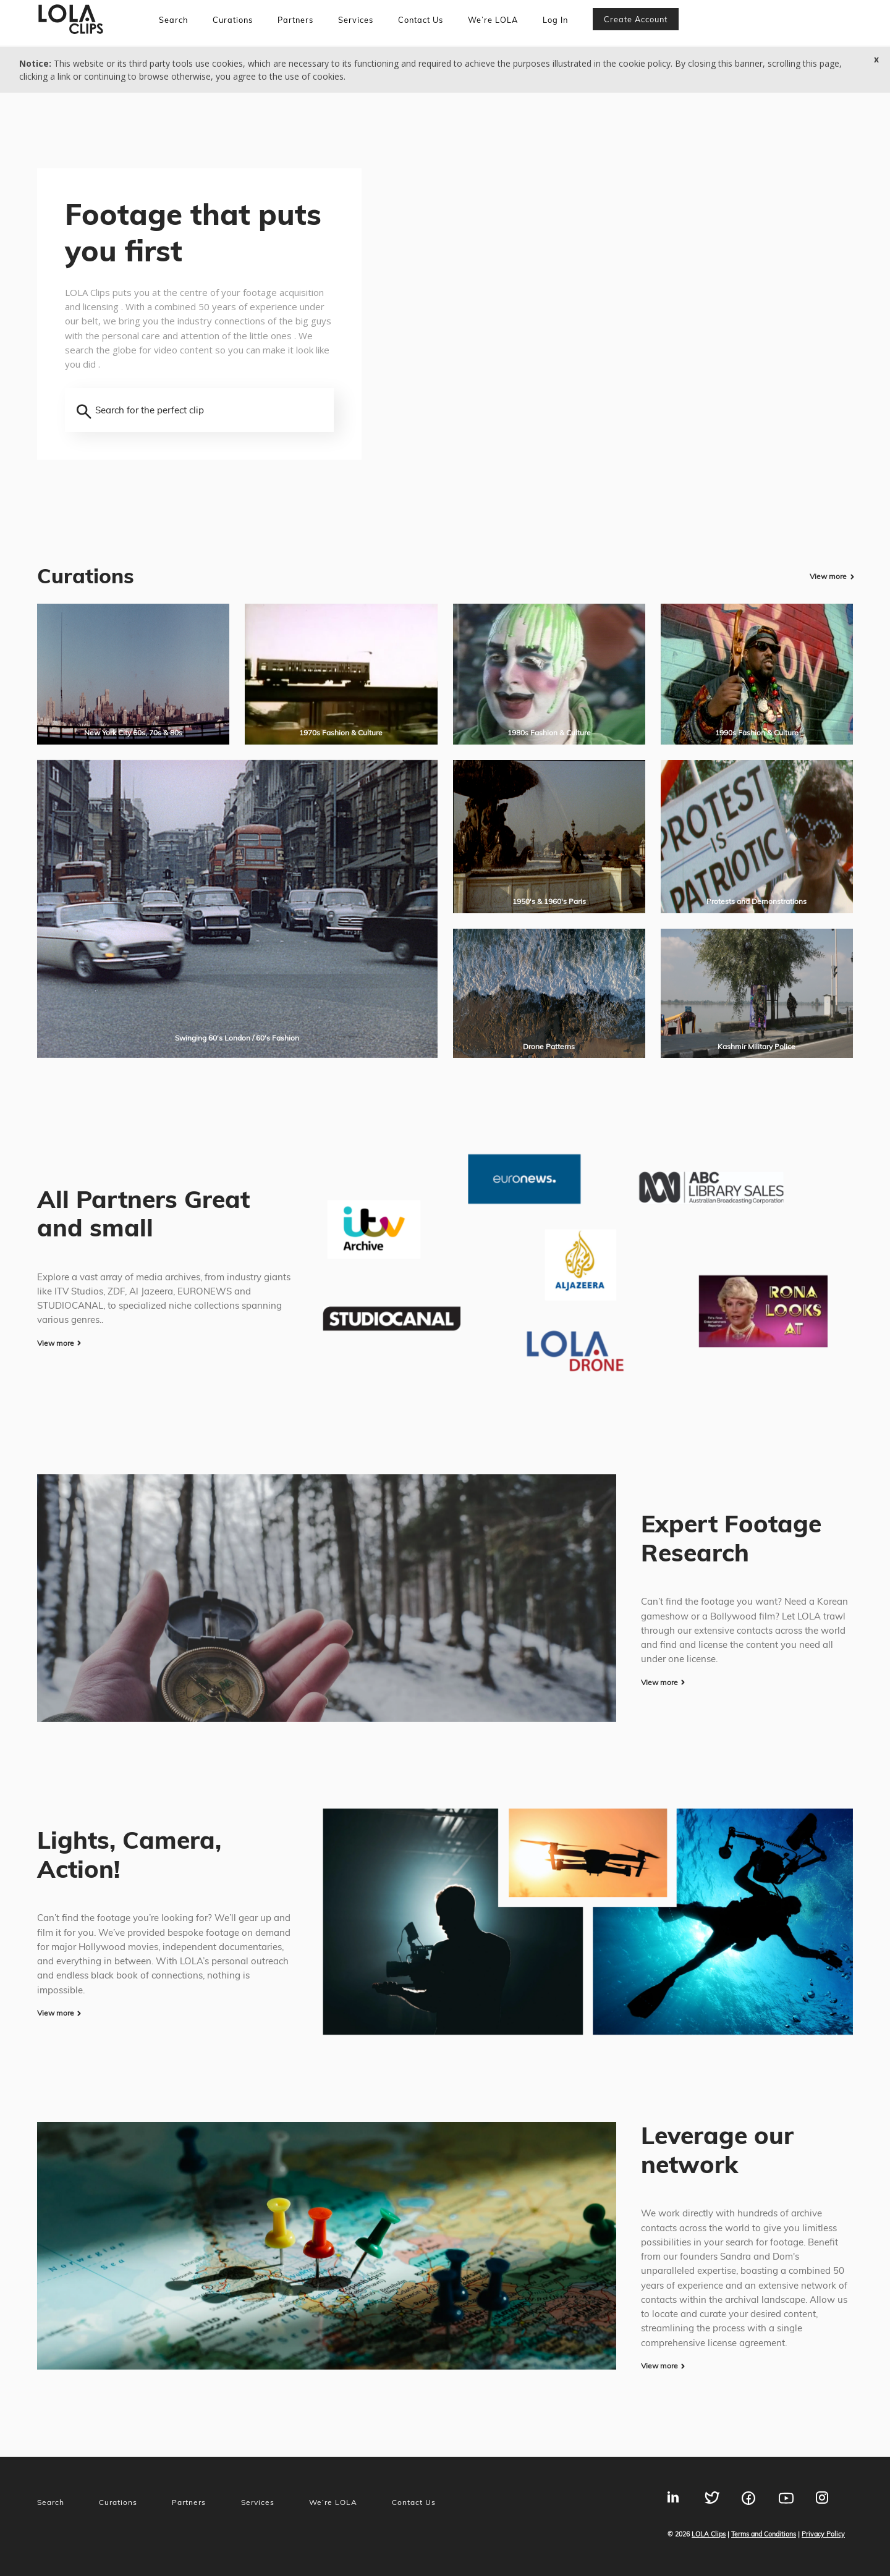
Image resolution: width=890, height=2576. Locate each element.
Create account (636, 19)
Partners (295, 20)
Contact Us (420, 20)
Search (173, 20)
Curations (233, 20)
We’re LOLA (493, 20)
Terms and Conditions (763, 2534)
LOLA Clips (709, 2534)
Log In (555, 20)
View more (828, 576)
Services (355, 20)
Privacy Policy (823, 2534)
